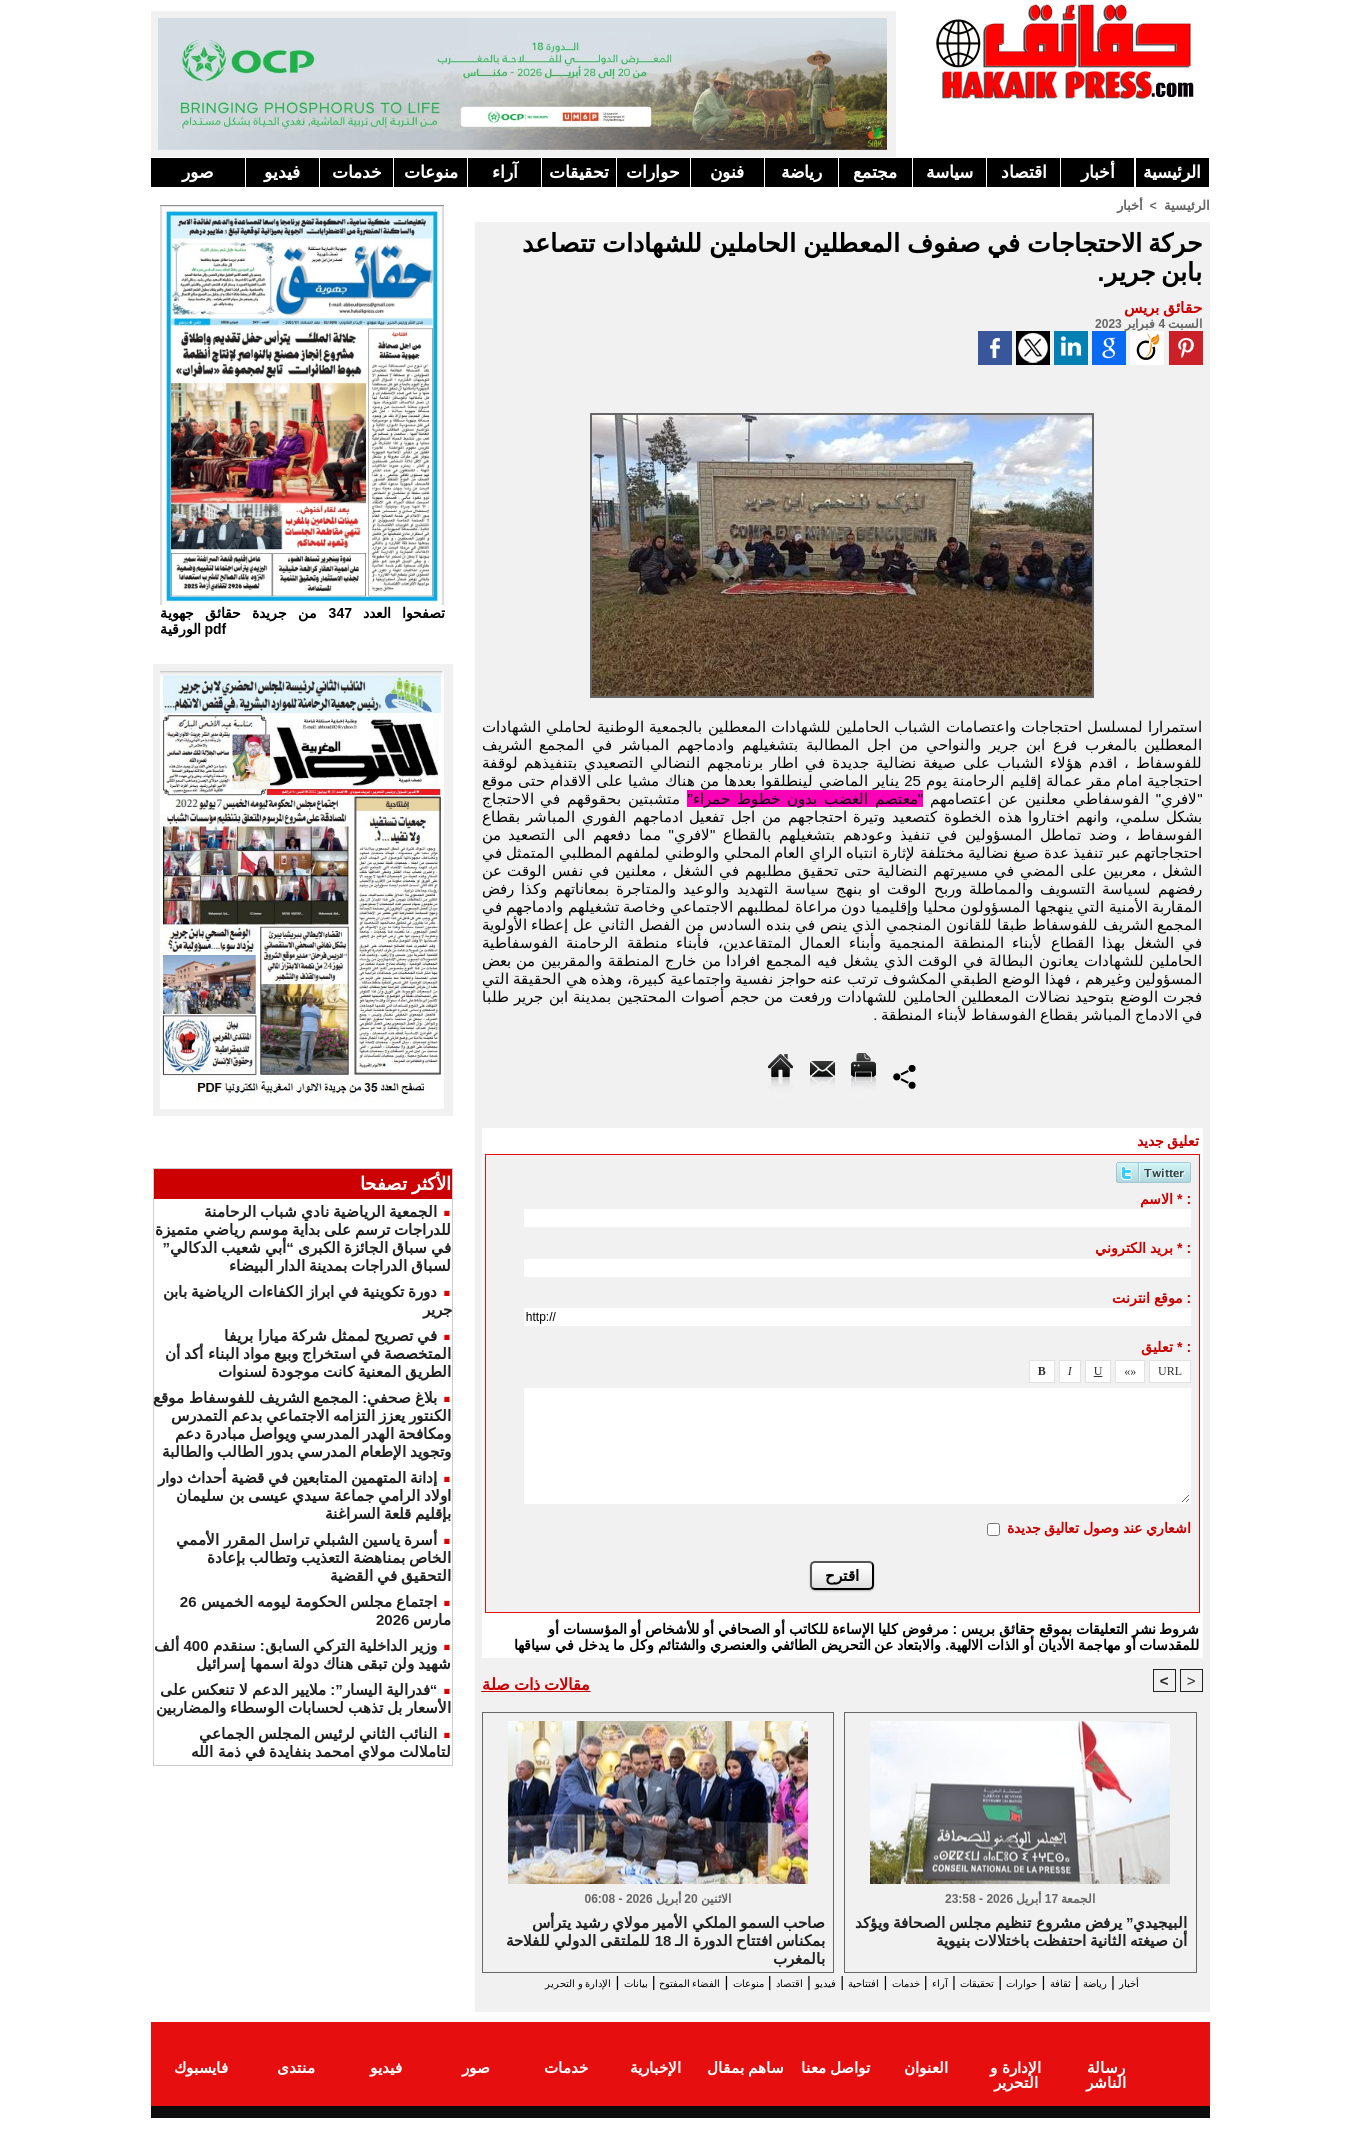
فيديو (282, 172)
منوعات (431, 172)
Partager (904, 1074)
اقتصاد (1024, 172)
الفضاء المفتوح (579, 1983)
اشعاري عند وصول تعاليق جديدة (1099, 1527)
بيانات (503, 1983)
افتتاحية (824, 1983)
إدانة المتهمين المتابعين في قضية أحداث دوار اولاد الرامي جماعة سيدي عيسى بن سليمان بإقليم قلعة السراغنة (304, 1495)
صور (197, 172)
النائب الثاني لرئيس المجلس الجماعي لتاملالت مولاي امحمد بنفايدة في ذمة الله (321, 1742)
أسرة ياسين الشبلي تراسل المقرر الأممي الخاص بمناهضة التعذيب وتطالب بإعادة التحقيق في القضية (313, 1557)
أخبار (1098, 172)
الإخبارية (655, 2083)
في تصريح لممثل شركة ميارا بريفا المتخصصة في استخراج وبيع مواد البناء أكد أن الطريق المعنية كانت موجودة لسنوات (308, 1353)
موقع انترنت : (1151, 1297)
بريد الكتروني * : (1143, 1247)
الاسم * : (1165, 1198)
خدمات (357, 172)
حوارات (653, 172)
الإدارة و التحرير (838, 2001)
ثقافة (1092, 1983)
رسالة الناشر (1105, 2083)
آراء (505, 172)
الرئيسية (1172, 172)
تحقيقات (579, 172)
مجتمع (875, 172)
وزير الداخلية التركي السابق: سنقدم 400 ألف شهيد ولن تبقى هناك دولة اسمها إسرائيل (302, 1654)
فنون (727, 172)
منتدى (296, 2083)
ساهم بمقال (745, 2083)
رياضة (801, 172)
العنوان (926, 2083)
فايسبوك (201, 2083)
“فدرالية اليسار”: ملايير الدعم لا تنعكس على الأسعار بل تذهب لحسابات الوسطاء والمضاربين (304, 1698)
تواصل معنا (835, 2083)
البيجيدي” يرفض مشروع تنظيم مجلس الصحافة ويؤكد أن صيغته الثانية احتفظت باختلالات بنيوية (1021, 1933)
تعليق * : (1166, 1346)
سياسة (949, 172)
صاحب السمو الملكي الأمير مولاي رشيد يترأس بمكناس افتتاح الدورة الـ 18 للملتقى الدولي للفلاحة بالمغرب (665, 1941)
